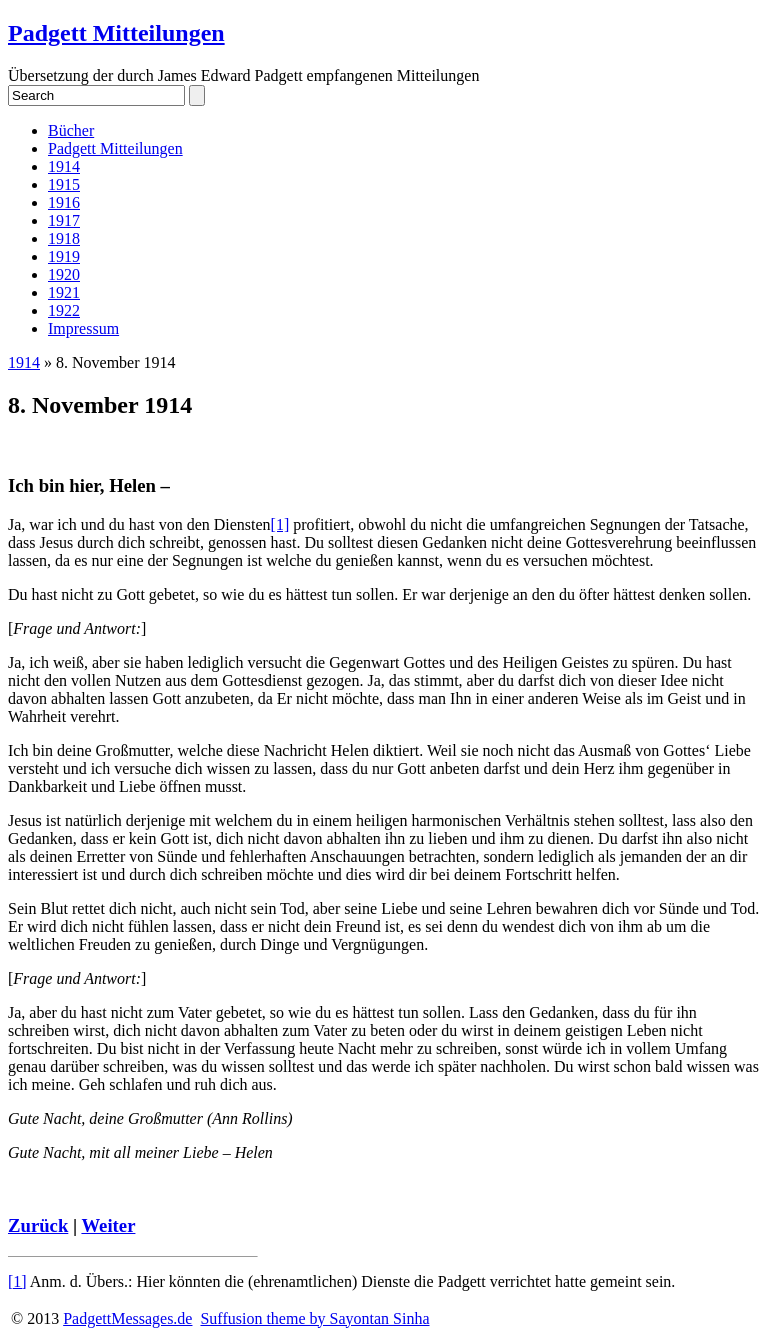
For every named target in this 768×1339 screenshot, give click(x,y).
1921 (64, 292)
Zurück (38, 1225)
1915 (64, 184)
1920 (64, 274)
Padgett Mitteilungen (116, 33)
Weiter (108, 1225)
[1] (280, 524)
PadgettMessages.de (127, 1318)
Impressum (83, 328)
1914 (64, 166)
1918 (64, 238)
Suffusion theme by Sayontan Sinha (314, 1318)
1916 (64, 202)
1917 (64, 220)
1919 (64, 256)
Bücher (71, 130)
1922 (64, 310)
